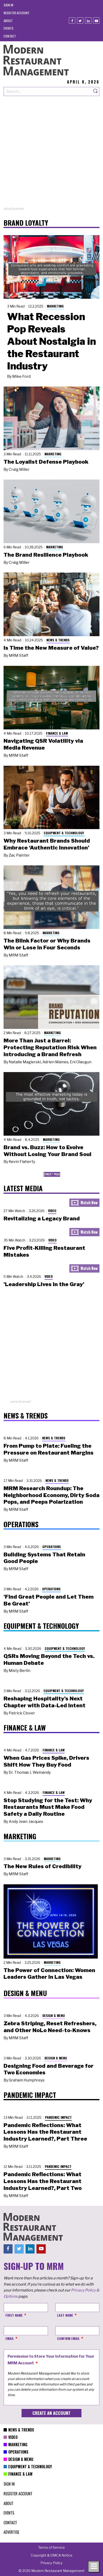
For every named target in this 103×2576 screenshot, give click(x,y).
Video (52, 1210)
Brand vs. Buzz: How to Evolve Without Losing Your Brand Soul (47, 1150)
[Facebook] (72, 20)
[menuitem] (8, 4)
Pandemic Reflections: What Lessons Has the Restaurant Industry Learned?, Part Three (45, 2132)
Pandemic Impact (58, 2117)
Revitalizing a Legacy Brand (42, 1218)
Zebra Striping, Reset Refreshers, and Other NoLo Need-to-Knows (50, 2027)
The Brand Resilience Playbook (46, 554)
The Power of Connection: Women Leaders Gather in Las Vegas (49, 1973)
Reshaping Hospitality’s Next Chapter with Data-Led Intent (44, 1702)
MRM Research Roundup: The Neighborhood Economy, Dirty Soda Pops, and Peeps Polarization (51, 1495)
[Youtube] (96, 20)
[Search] (95, 91)
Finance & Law (57, 733)
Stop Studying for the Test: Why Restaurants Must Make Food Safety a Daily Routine (48, 1807)
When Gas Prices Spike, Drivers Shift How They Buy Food (46, 1761)
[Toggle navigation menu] (93, 2566)
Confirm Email (68, 2338)
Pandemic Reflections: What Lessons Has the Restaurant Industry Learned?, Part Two (43, 2181)
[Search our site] (48, 91)
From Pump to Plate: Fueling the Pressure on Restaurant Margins (49, 1449)
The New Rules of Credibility (42, 1866)
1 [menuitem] (43, 1174)
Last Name (65, 2315)
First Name (14, 2315)
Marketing (55, 305)
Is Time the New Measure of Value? (51, 647)
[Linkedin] (88, 20)
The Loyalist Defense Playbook (46, 461)
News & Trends (58, 639)
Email (9, 2338)
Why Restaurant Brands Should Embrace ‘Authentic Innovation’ (47, 844)
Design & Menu (53, 2015)
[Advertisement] (51, 154)
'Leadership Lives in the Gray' (44, 1284)
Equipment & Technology (64, 832)
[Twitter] (80, 20)
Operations (51, 1546)
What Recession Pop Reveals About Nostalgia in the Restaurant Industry (51, 341)
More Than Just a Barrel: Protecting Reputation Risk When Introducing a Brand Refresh (50, 1047)
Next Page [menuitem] (53, 1174)
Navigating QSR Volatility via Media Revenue (43, 744)
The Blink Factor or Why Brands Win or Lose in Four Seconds (47, 944)
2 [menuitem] (45, 1174)
